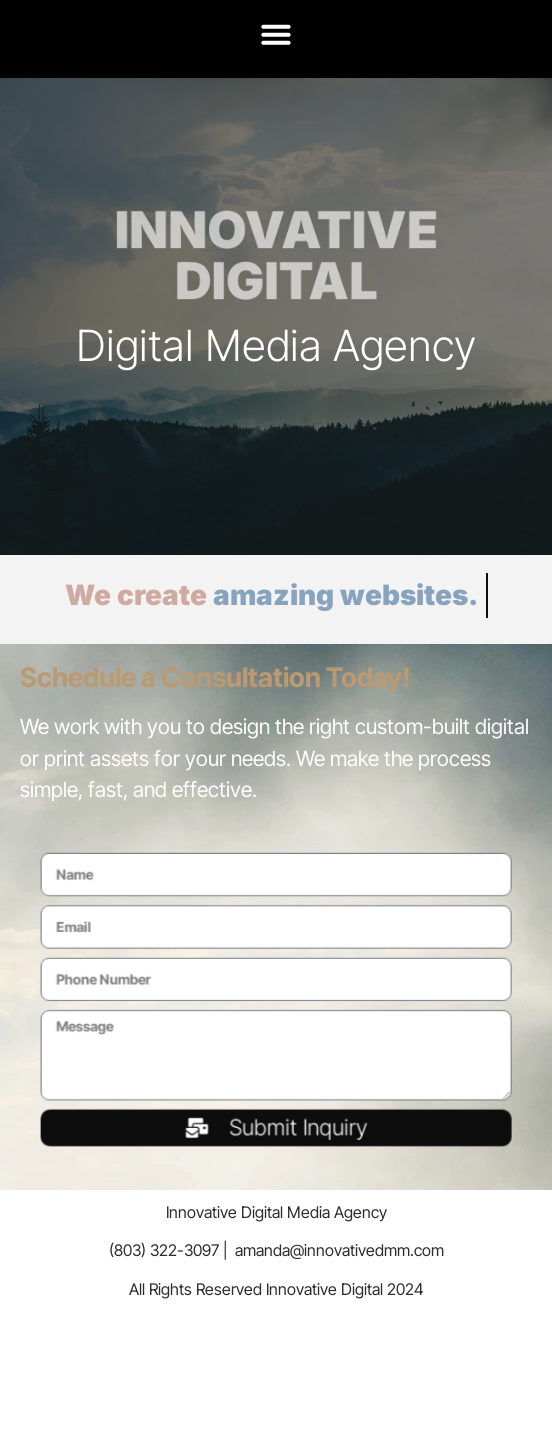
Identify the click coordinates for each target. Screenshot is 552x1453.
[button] (276, 34)
